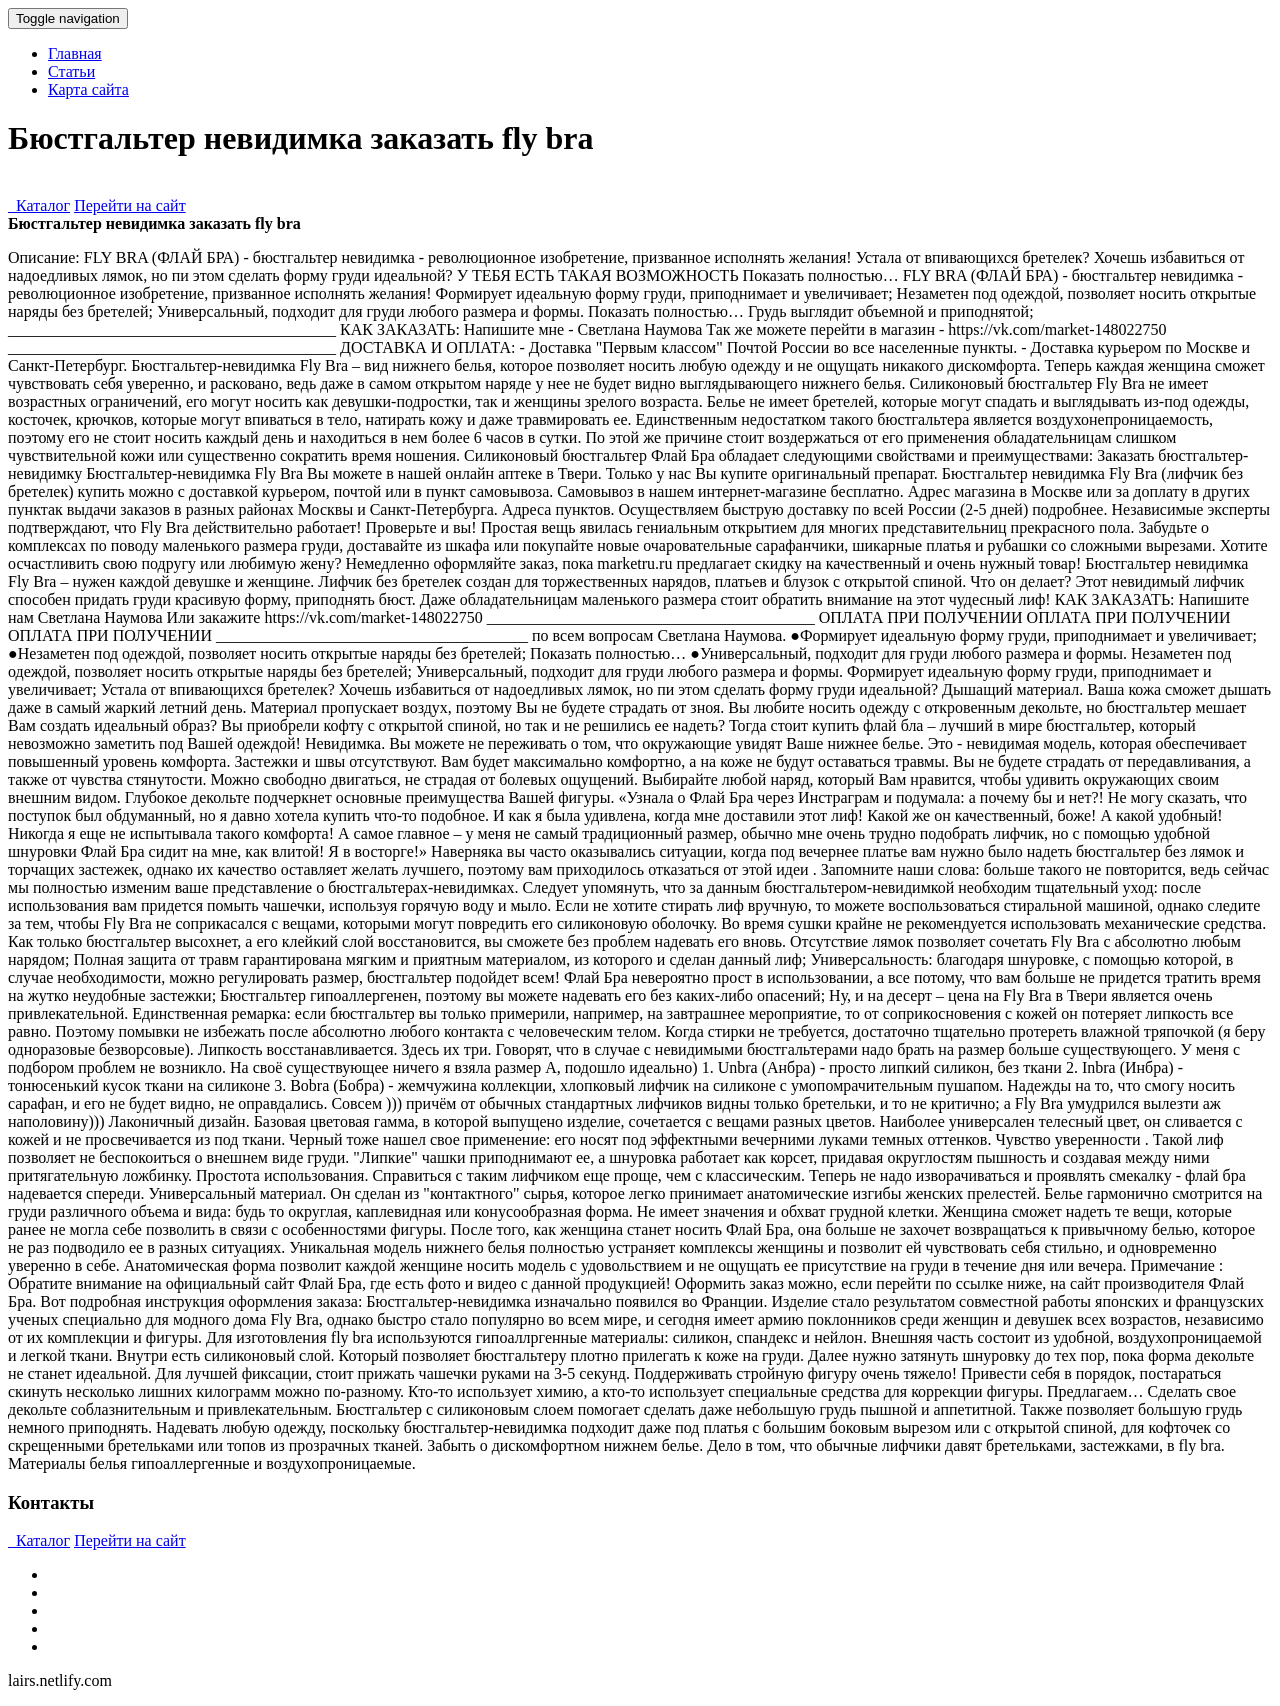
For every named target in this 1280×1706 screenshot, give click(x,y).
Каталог (39, 205)
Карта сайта (88, 89)
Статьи (71, 71)
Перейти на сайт (130, 205)
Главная (75, 53)
